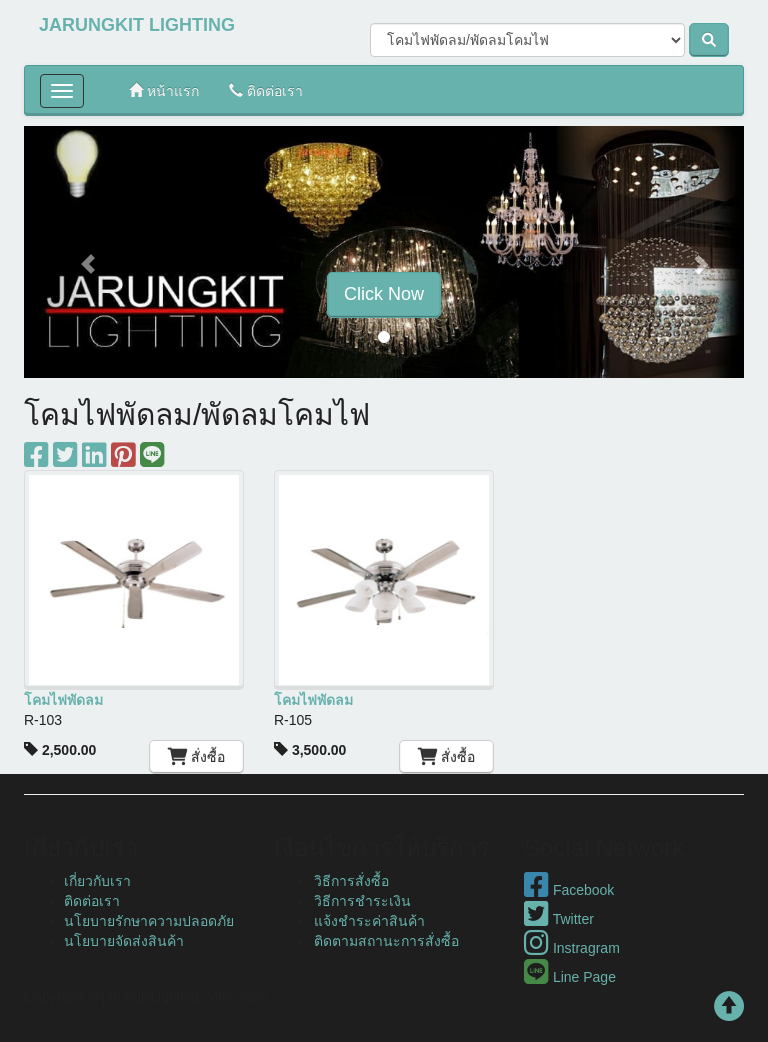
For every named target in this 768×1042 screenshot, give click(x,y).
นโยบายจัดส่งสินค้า (124, 941)
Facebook (569, 890)
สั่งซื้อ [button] (197, 757)
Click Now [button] (384, 294)
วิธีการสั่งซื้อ (351, 881)
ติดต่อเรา (266, 90)
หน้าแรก (164, 90)
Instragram (572, 948)
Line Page (570, 977)
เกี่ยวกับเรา (97, 881)
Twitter (559, 919)
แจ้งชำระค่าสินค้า (369, 921)
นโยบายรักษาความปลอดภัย (149, 921)
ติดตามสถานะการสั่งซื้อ (386, 941)
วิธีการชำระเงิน (362, 901)
